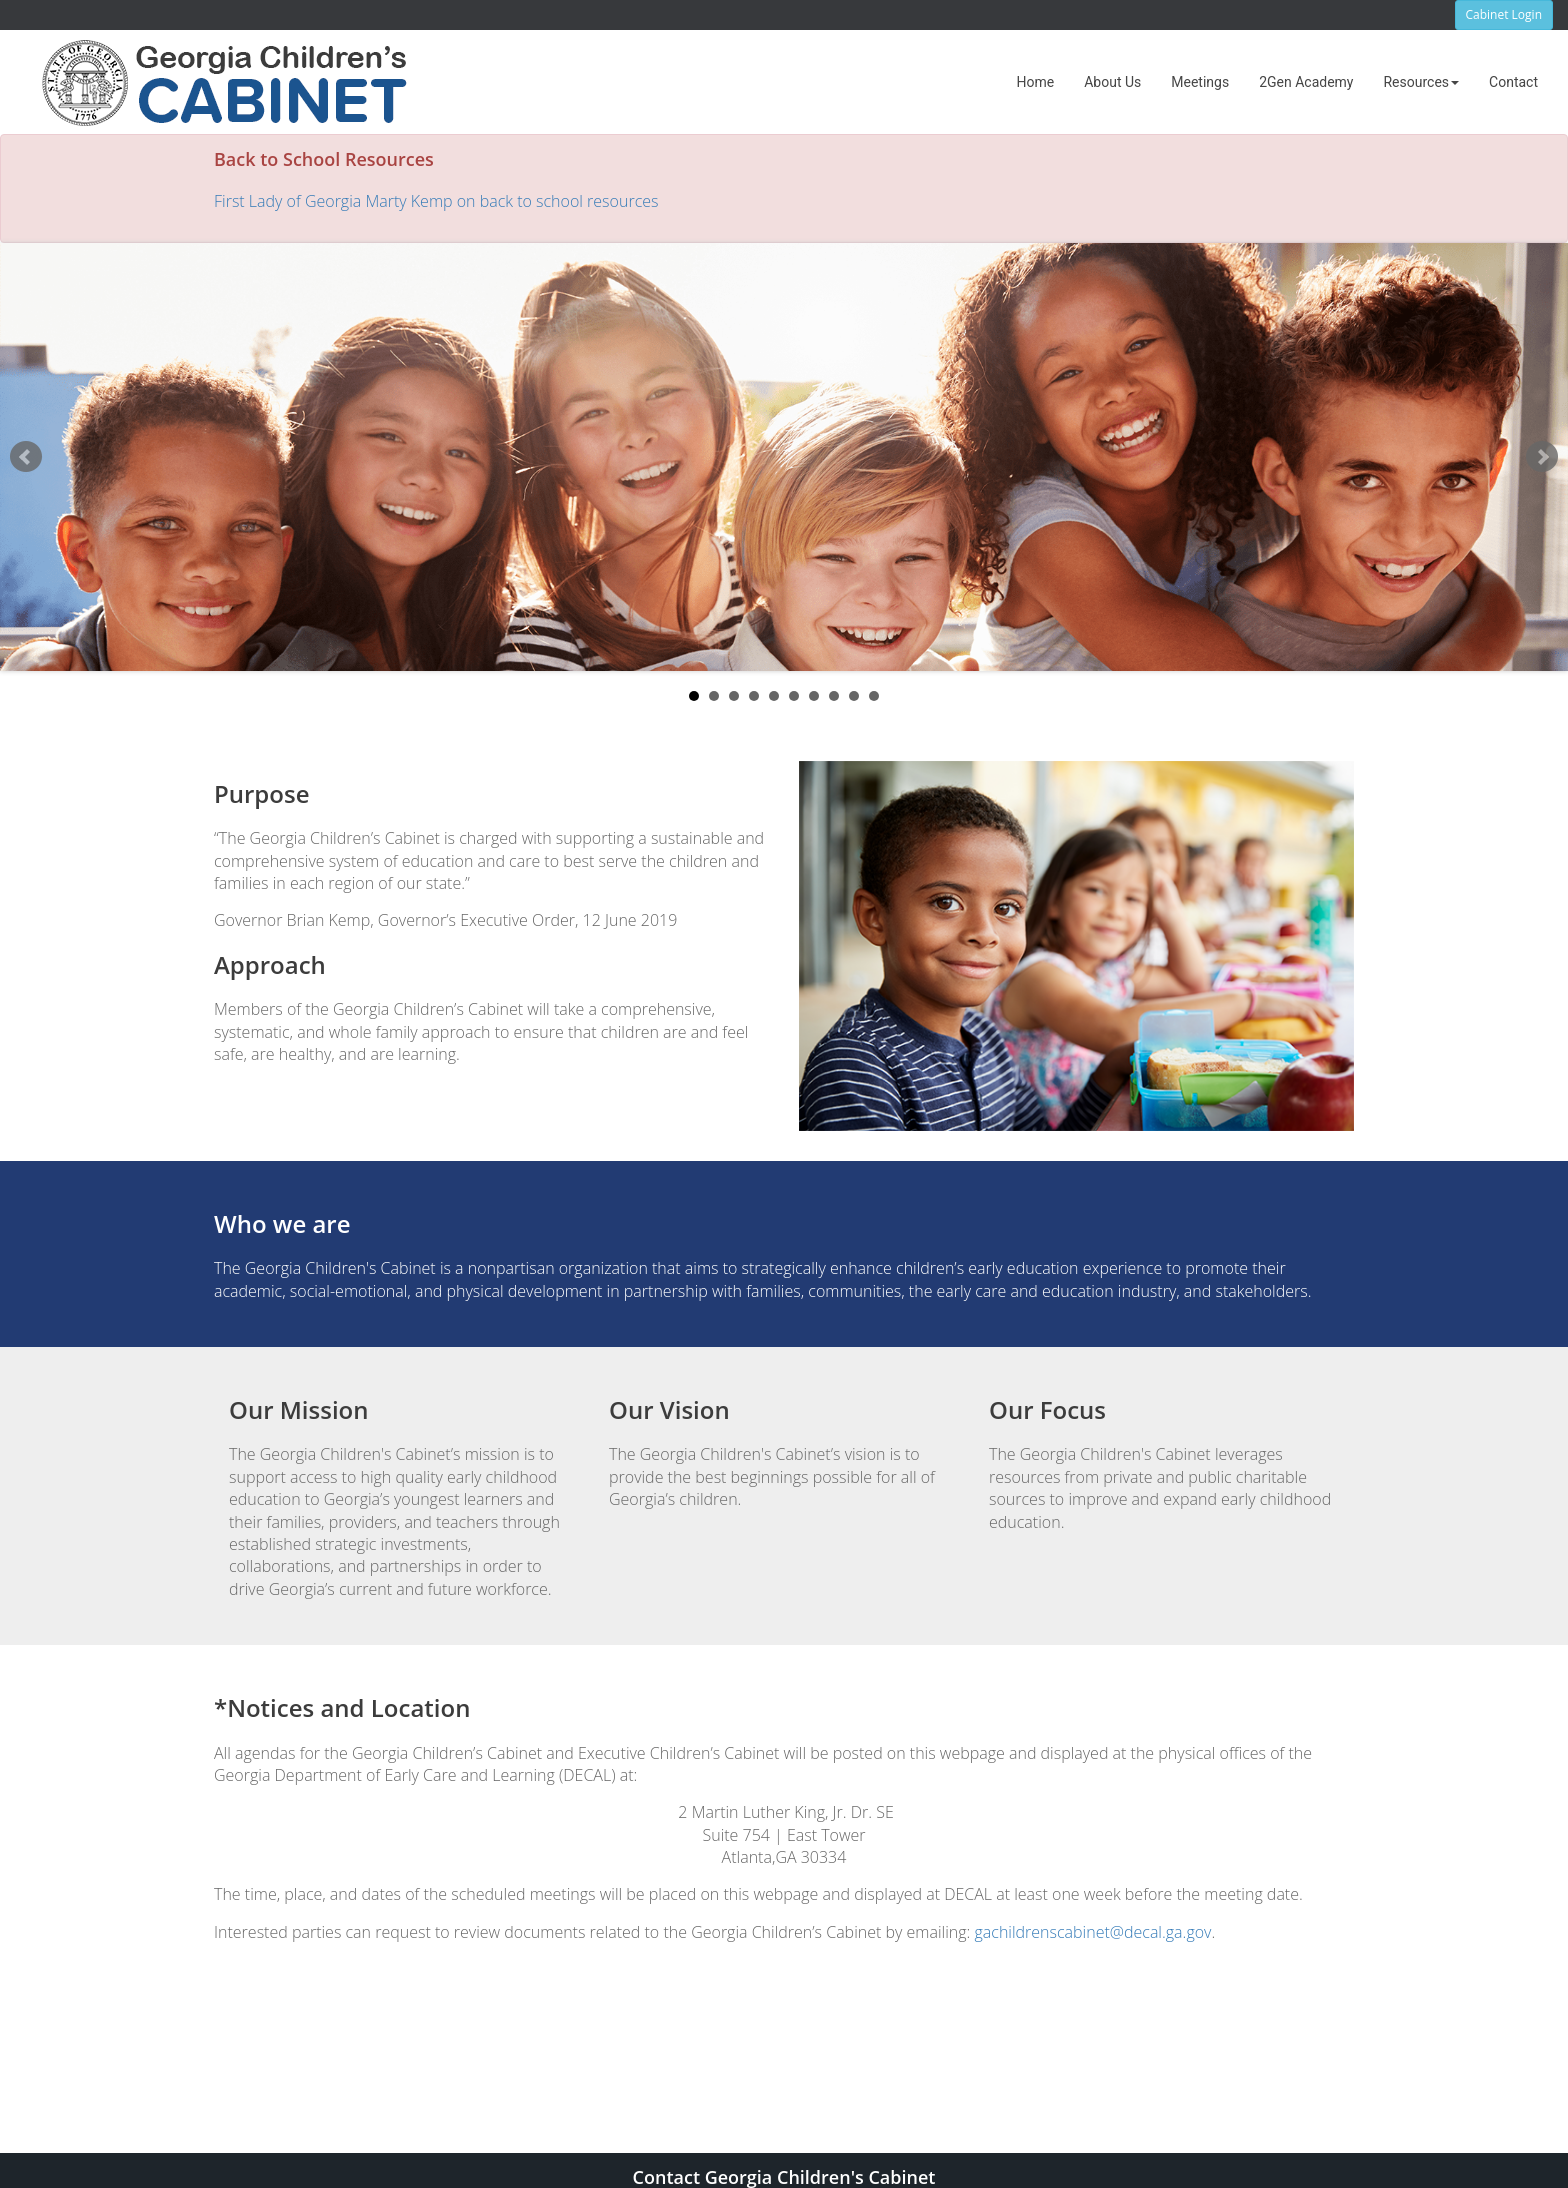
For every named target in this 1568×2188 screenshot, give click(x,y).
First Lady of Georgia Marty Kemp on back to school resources (436, 201)
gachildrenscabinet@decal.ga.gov (1092, 1932)
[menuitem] (1036, 82)
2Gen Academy (1306, 82)
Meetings (1200, 82)
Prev (26, 457)
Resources (1421, 82)
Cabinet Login (1504, 14)
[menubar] (1277, 82)
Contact (1513, 82)
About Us (1112, 82)
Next (1542, 457)
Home (1036, 82)
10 (874, 696)
